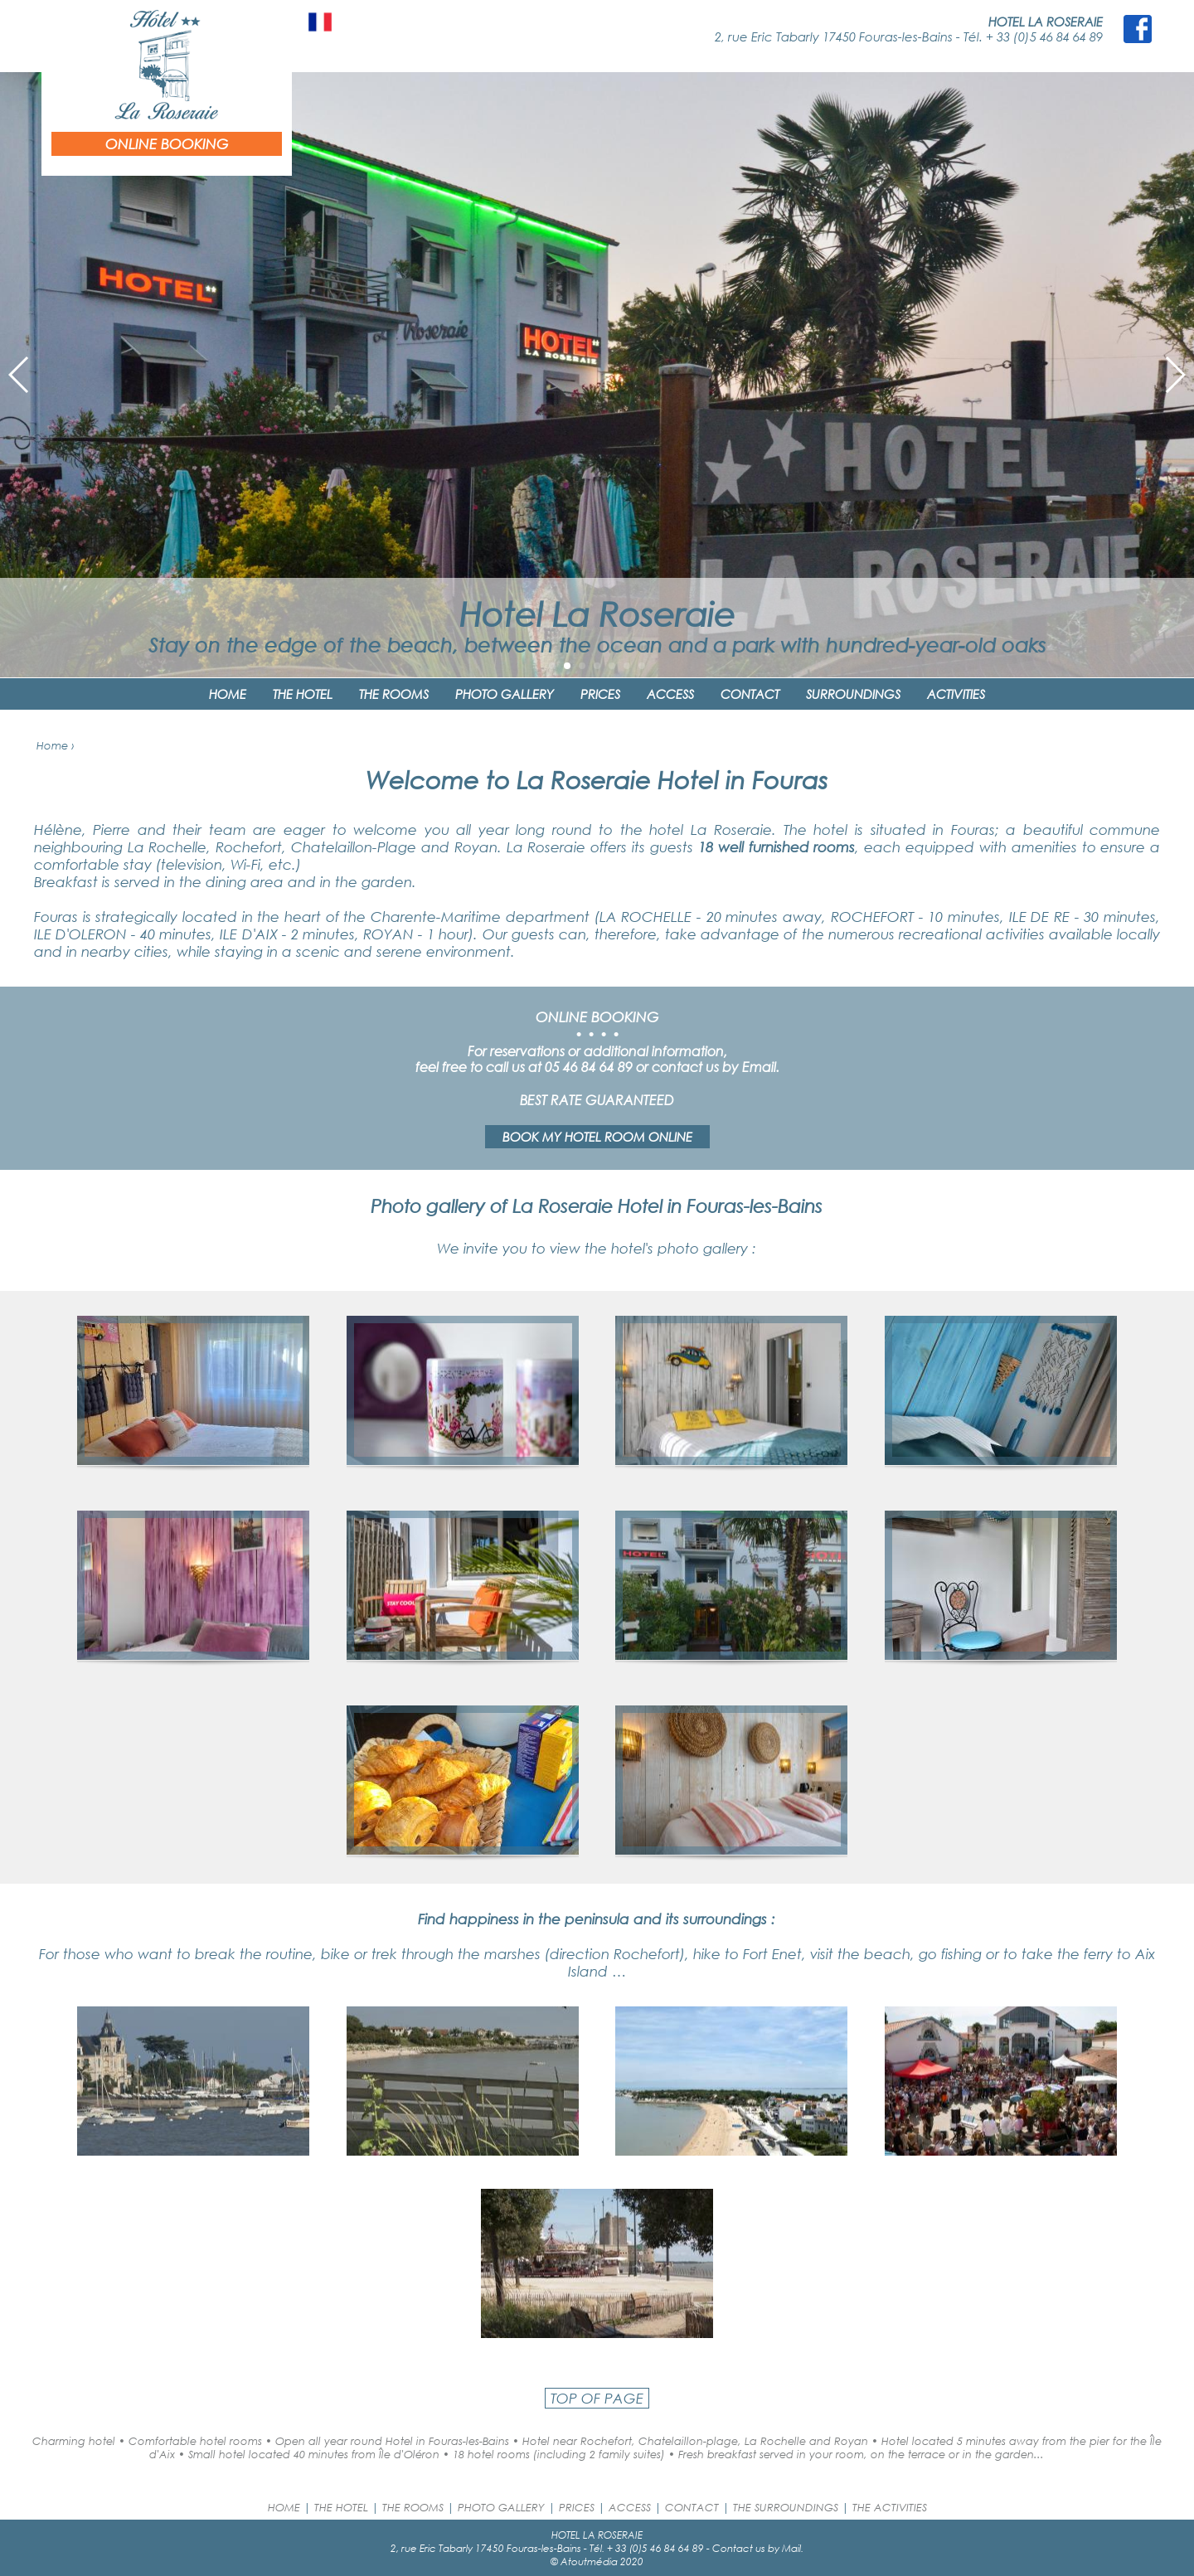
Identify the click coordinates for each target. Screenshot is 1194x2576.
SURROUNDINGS (853, 693)
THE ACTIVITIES (889, 2507)
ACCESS (670, 693)
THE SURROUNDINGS (785, 2507)
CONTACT (750, 693)
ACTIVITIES (956, 693)
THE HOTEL (302, 693)
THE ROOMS (394, 693)
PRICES (600, 693)
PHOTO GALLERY (504, 693)
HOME (227, 693)
